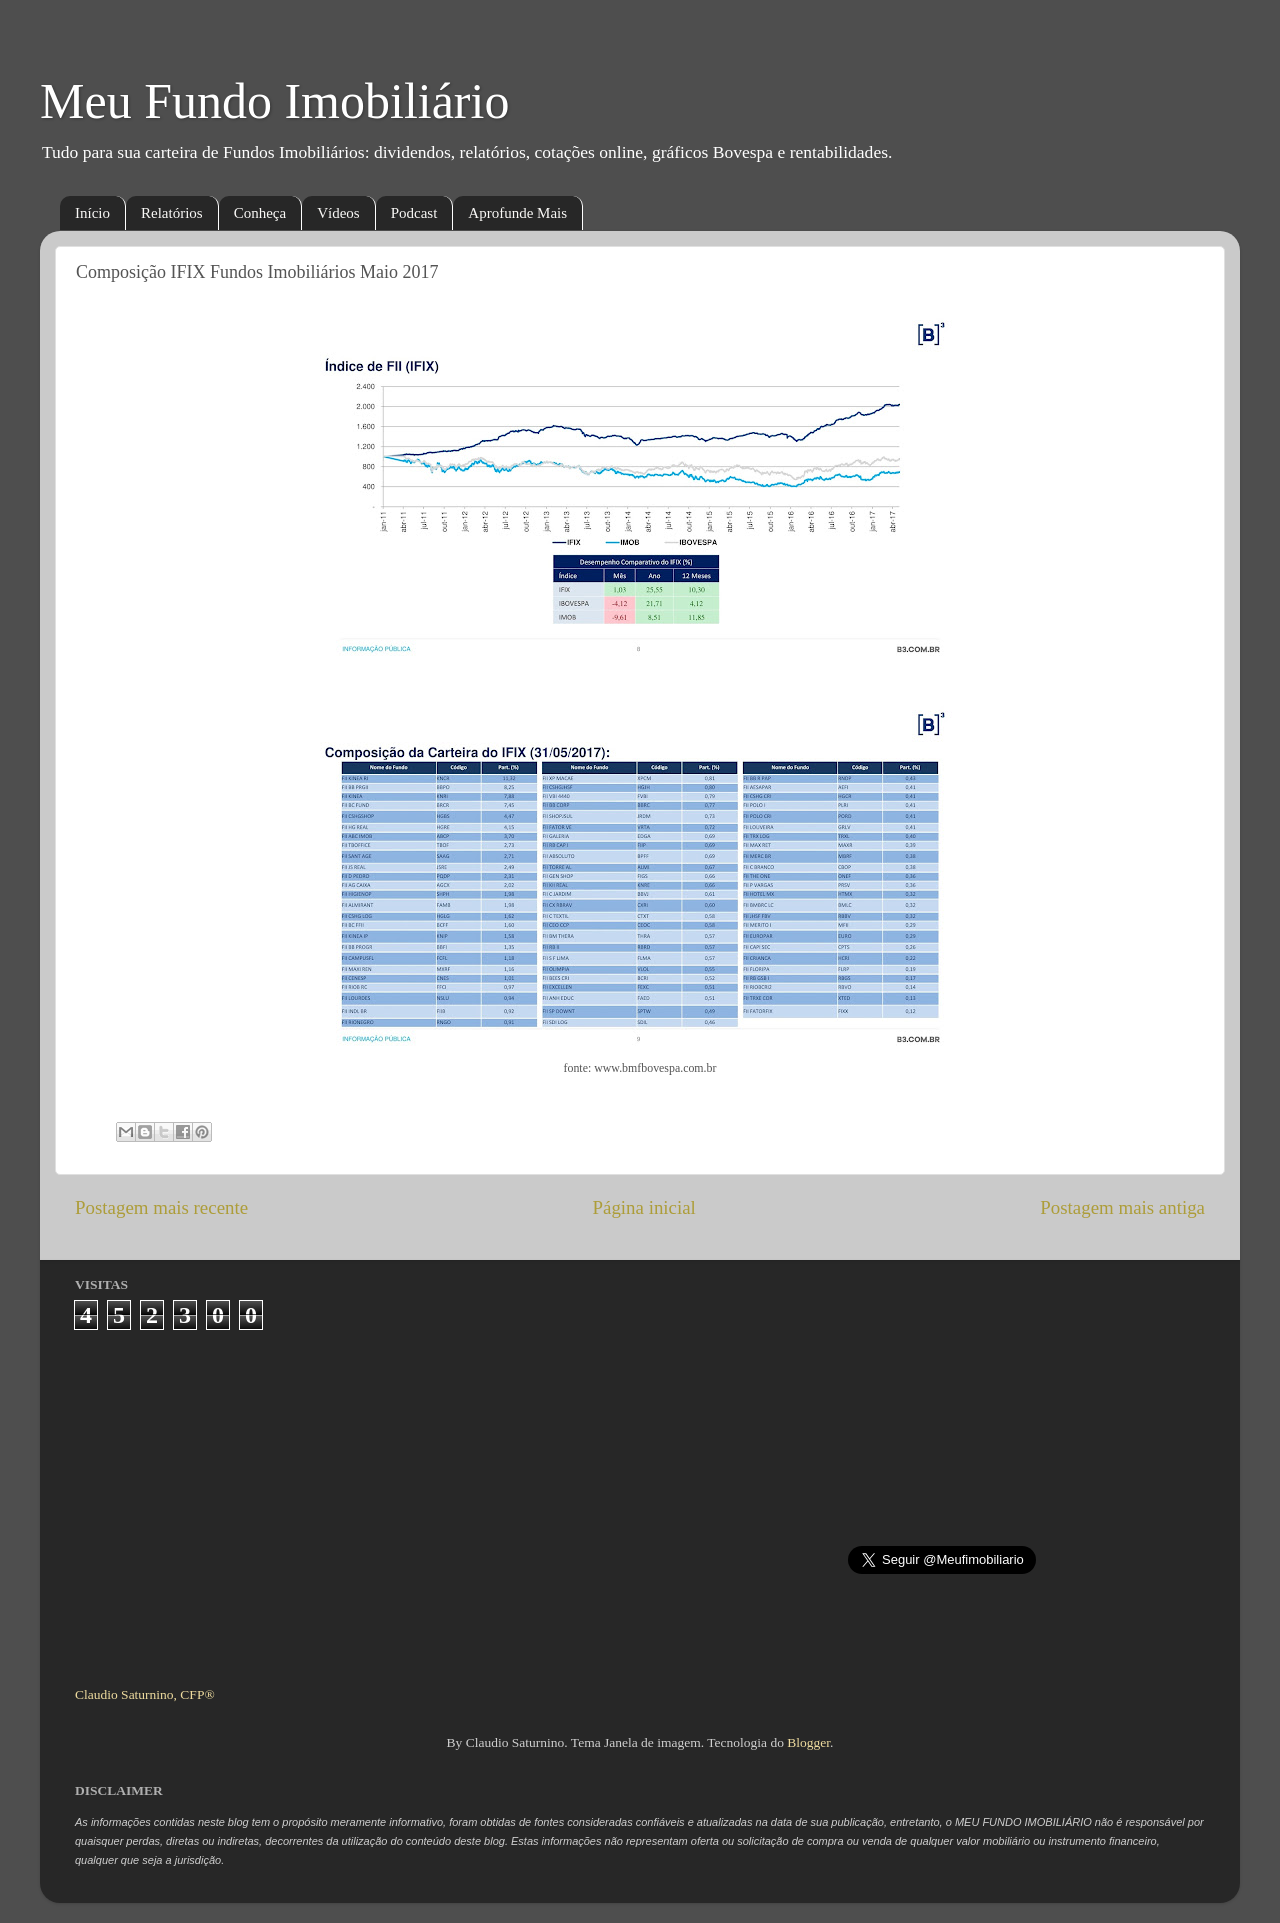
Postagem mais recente (161, 1207)
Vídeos (338, 213)
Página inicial (644, 1207)
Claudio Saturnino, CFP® (145, 1694)
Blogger (808, 1742)
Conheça (260, 213)
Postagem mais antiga (1122, 1207)
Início (92, 213)
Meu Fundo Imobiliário (274, 101)
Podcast (414, 213)
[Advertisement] (640, 1500)
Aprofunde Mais (517, 213)
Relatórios (172, 213)
